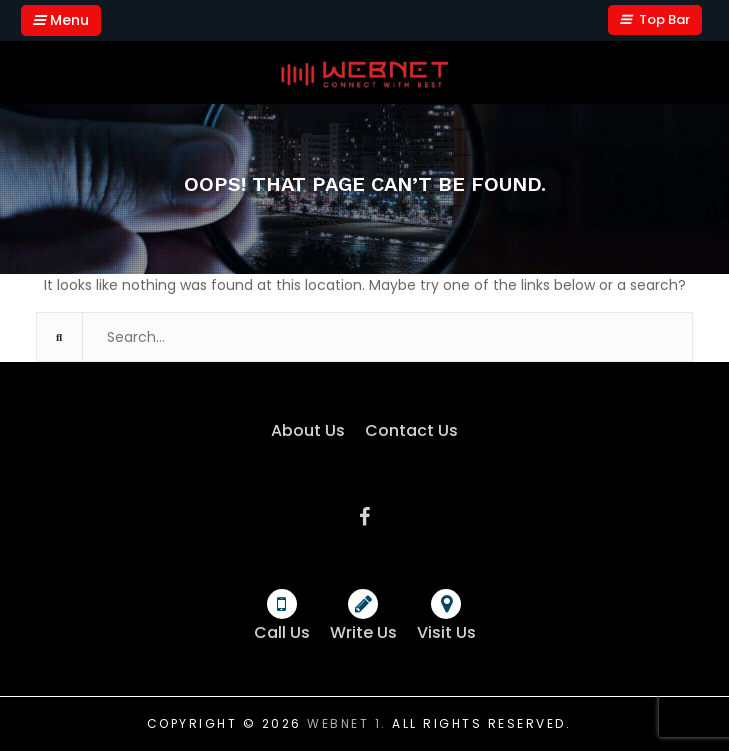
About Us (308, 430)
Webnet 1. (347, 723)
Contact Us (411, 430)
